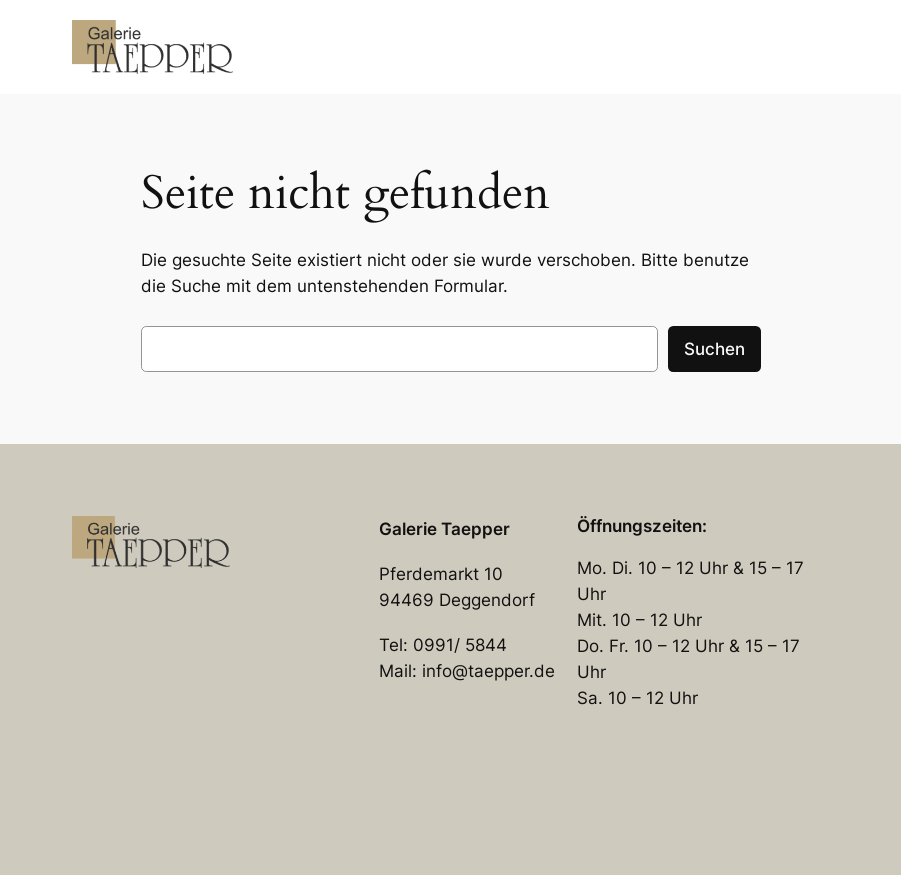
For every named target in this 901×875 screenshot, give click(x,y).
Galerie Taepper (444, 529)
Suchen (714, 349)
